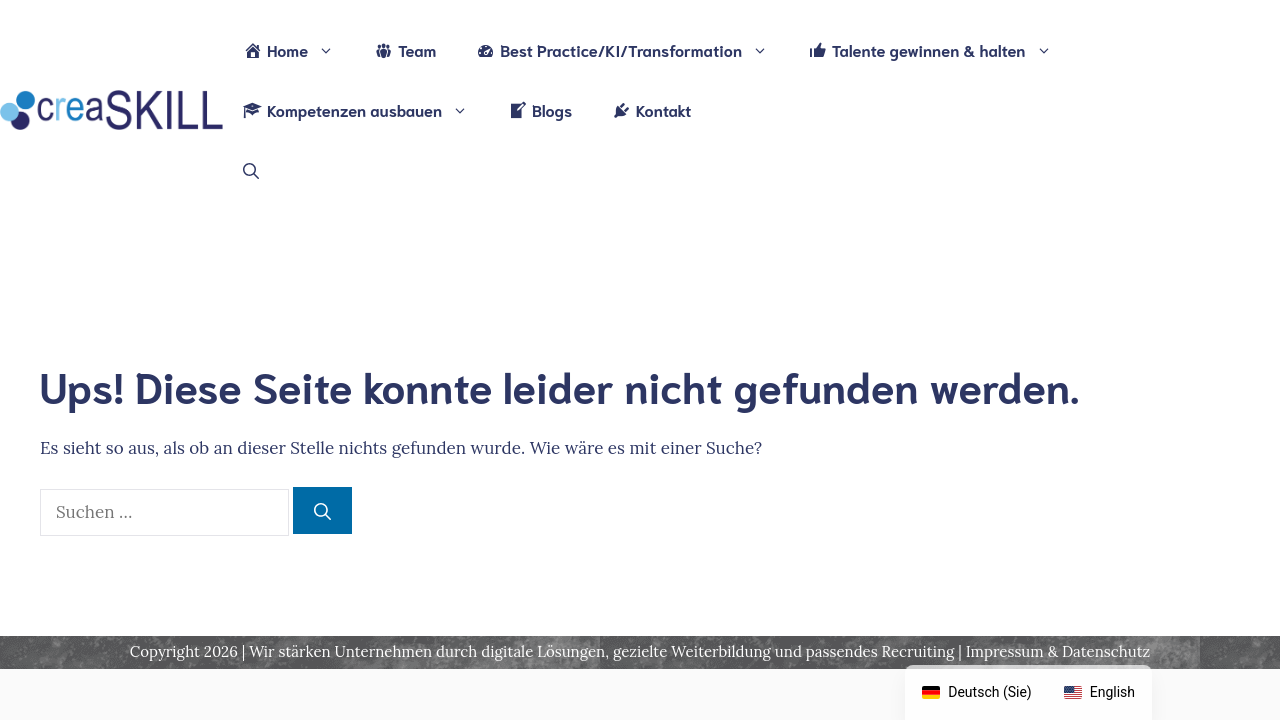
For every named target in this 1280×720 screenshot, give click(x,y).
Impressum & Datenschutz (1058, 651)
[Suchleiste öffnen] (251, 170)
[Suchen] (322, 511)
